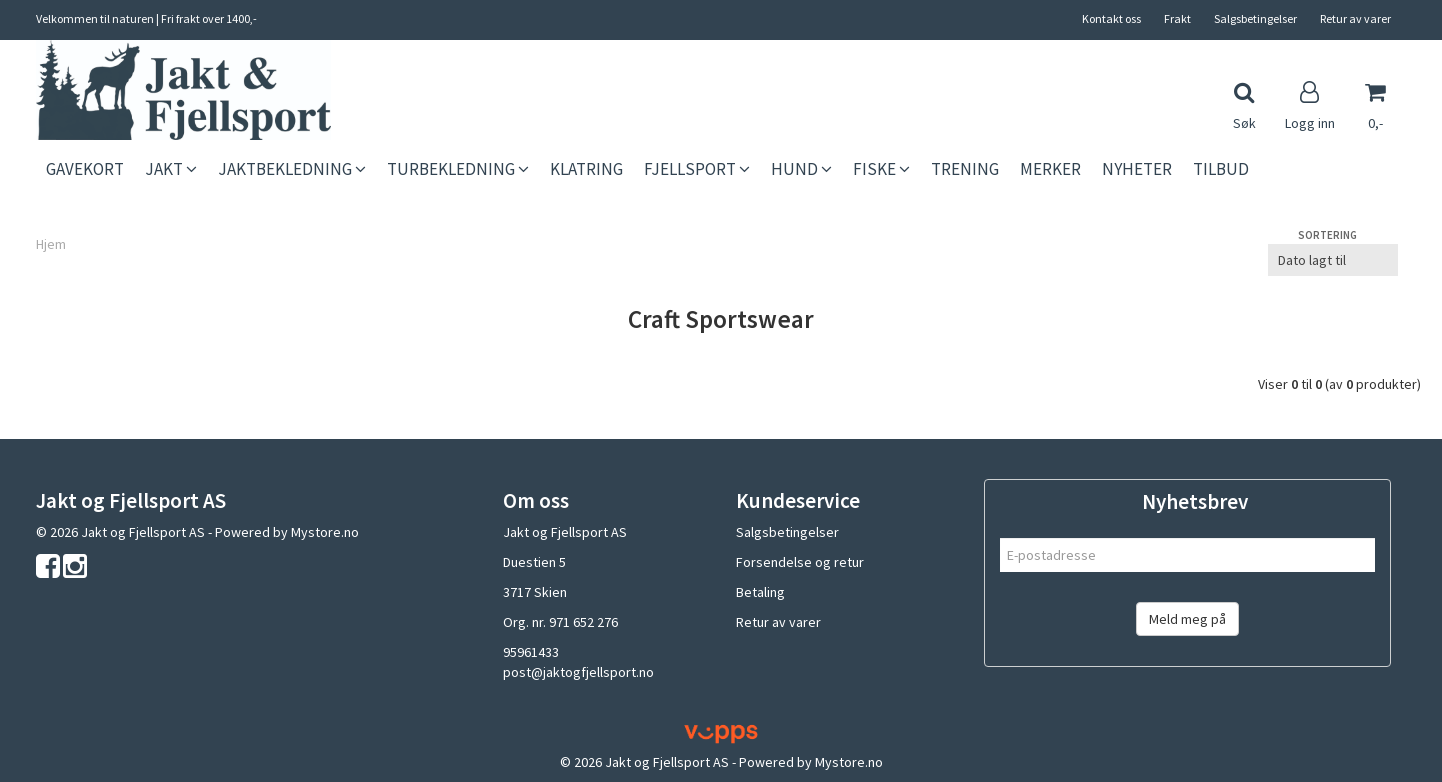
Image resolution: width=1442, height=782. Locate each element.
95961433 (531, 652)
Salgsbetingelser (1255, 18)
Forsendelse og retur (800, 562)
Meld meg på (1187, 619)
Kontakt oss (1111, 18)
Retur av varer (1355, 18)
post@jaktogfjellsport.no (578, 672)
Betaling (760, 592)
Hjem (51, 244)
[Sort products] (1333, 260)
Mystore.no (325, 532)
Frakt (1177, 18)
